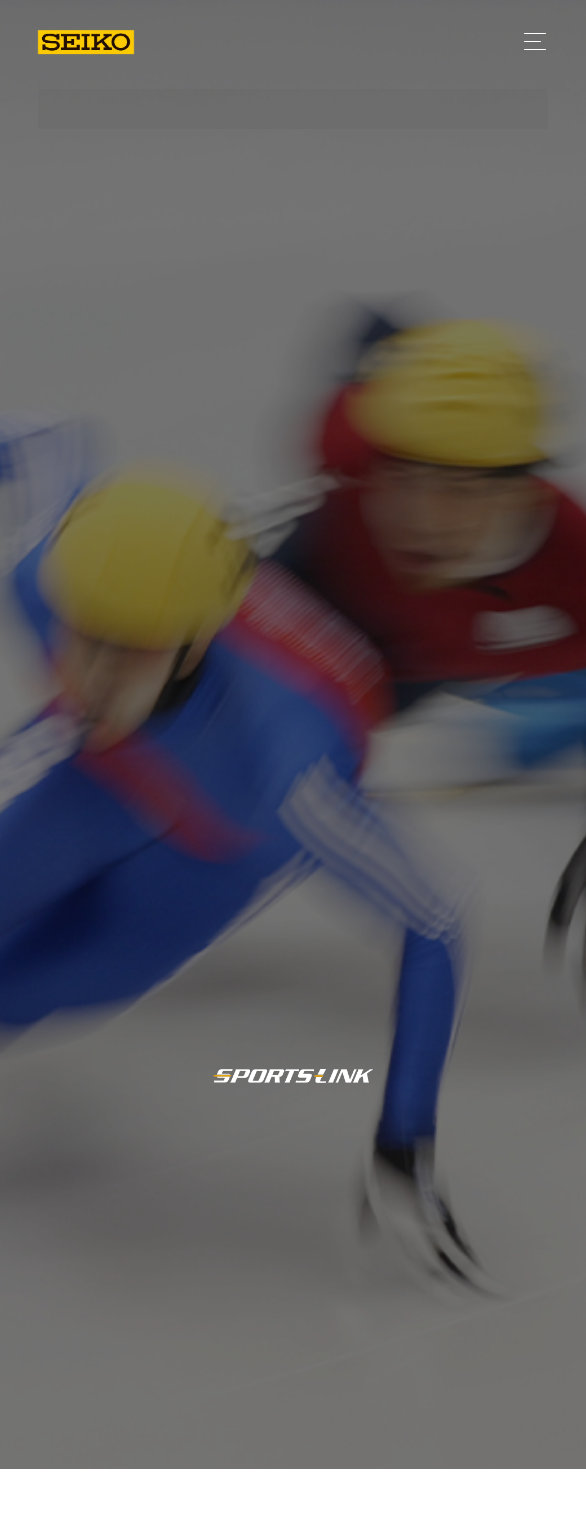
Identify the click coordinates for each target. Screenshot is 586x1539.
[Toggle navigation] (529, 41)
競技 (501, 1507)
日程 (428, 1508)
